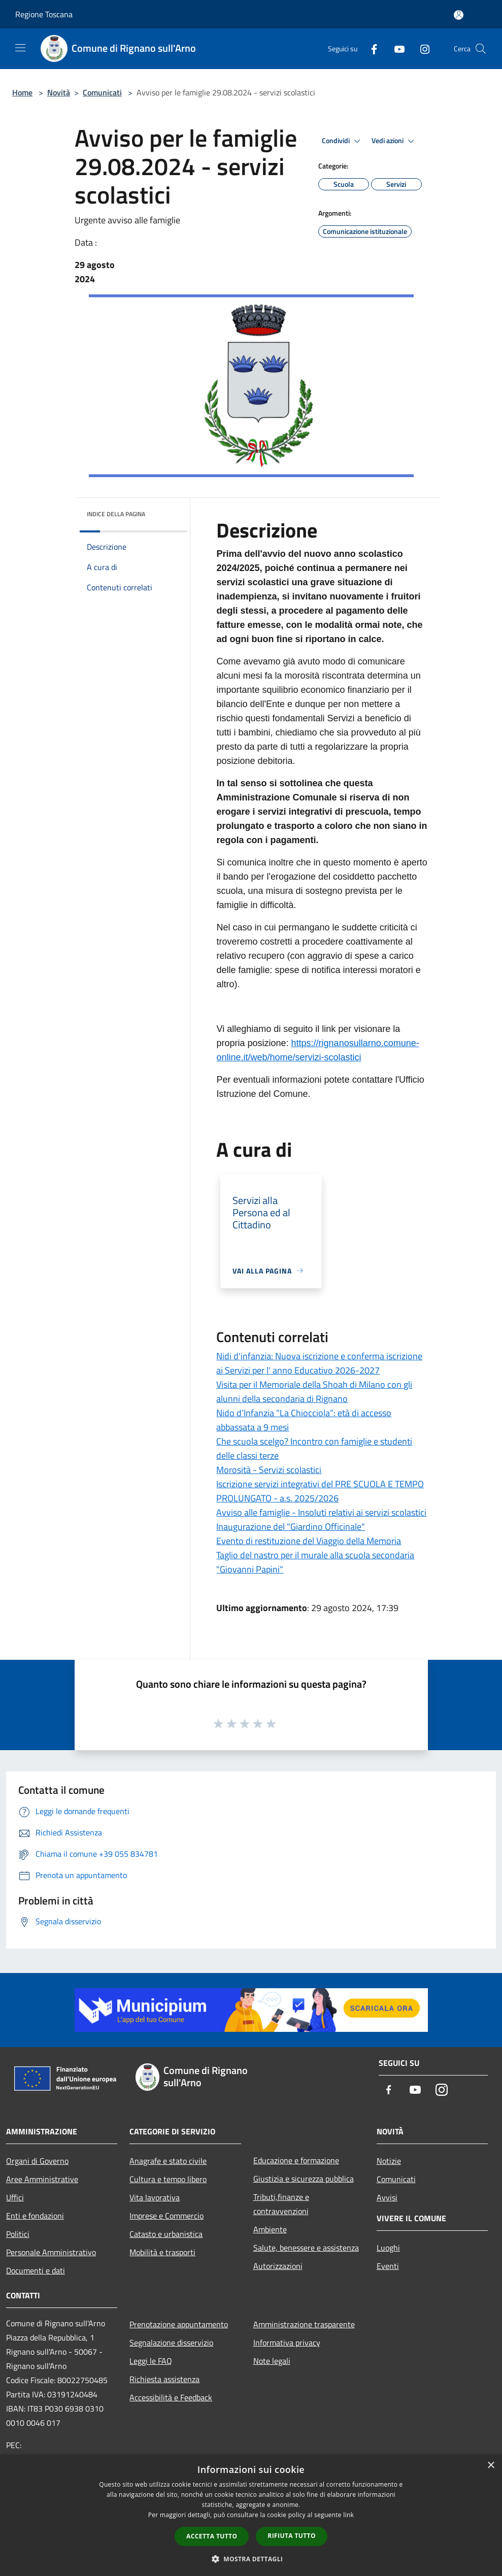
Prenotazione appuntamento (178, 2324)
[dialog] (251, 2515)
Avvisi (387, 2197)
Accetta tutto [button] (211, 2536)
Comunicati (102, 92)
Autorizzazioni (278, 2266)
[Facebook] (370, 48)
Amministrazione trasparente (304, 2324)
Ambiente (270, 2229)
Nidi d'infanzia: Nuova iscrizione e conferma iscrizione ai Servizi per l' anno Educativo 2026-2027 (319, 1363)
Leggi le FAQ (150, 2361)
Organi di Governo (37, 2161)
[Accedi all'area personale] (459, 15)
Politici (17, 2234)
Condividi (342, 141)
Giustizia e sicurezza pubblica (303, 2178)
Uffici (15, 2197)
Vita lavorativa (154, 2197)
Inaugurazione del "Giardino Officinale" (290, 1526)
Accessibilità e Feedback (170, 2397)
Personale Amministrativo (51, 2252)
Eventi (388, 2266)
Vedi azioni (394, 141)
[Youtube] (395, 48)
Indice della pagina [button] (116, 514)
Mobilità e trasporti (162, 2252)
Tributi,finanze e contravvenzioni (281, 2204)
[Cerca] (481, 49)
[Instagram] (421, 48)
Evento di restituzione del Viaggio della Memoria (308, 1541)
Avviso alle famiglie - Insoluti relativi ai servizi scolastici (321, 1512)
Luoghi (388, 2248)
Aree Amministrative (42, 2179)
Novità (58, 92)
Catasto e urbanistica (166, 2234)
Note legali (271, 2361)
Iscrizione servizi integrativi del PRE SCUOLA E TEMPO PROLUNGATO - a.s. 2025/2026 (320, 1491)
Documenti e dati (35, 2270)
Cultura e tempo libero (168, 2179)
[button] (251, 2559)
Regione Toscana (44, 14)
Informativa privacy (286, 2342)
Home (22, 92)
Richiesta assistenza (164, 2379)
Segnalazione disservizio (171, 2342)
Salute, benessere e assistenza (306, 2248)
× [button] (490, 2465)
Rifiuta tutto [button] (291, 2535)
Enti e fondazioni (35, 2216)
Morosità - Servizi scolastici (268, 1470)
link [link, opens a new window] (348, 2515)
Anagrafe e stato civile (168, 2161)
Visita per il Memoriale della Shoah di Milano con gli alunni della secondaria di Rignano (314, 1392)
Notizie (389, 2161)
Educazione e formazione (296, 2160)
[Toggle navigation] (20, 48)
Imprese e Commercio (166, 2216)
